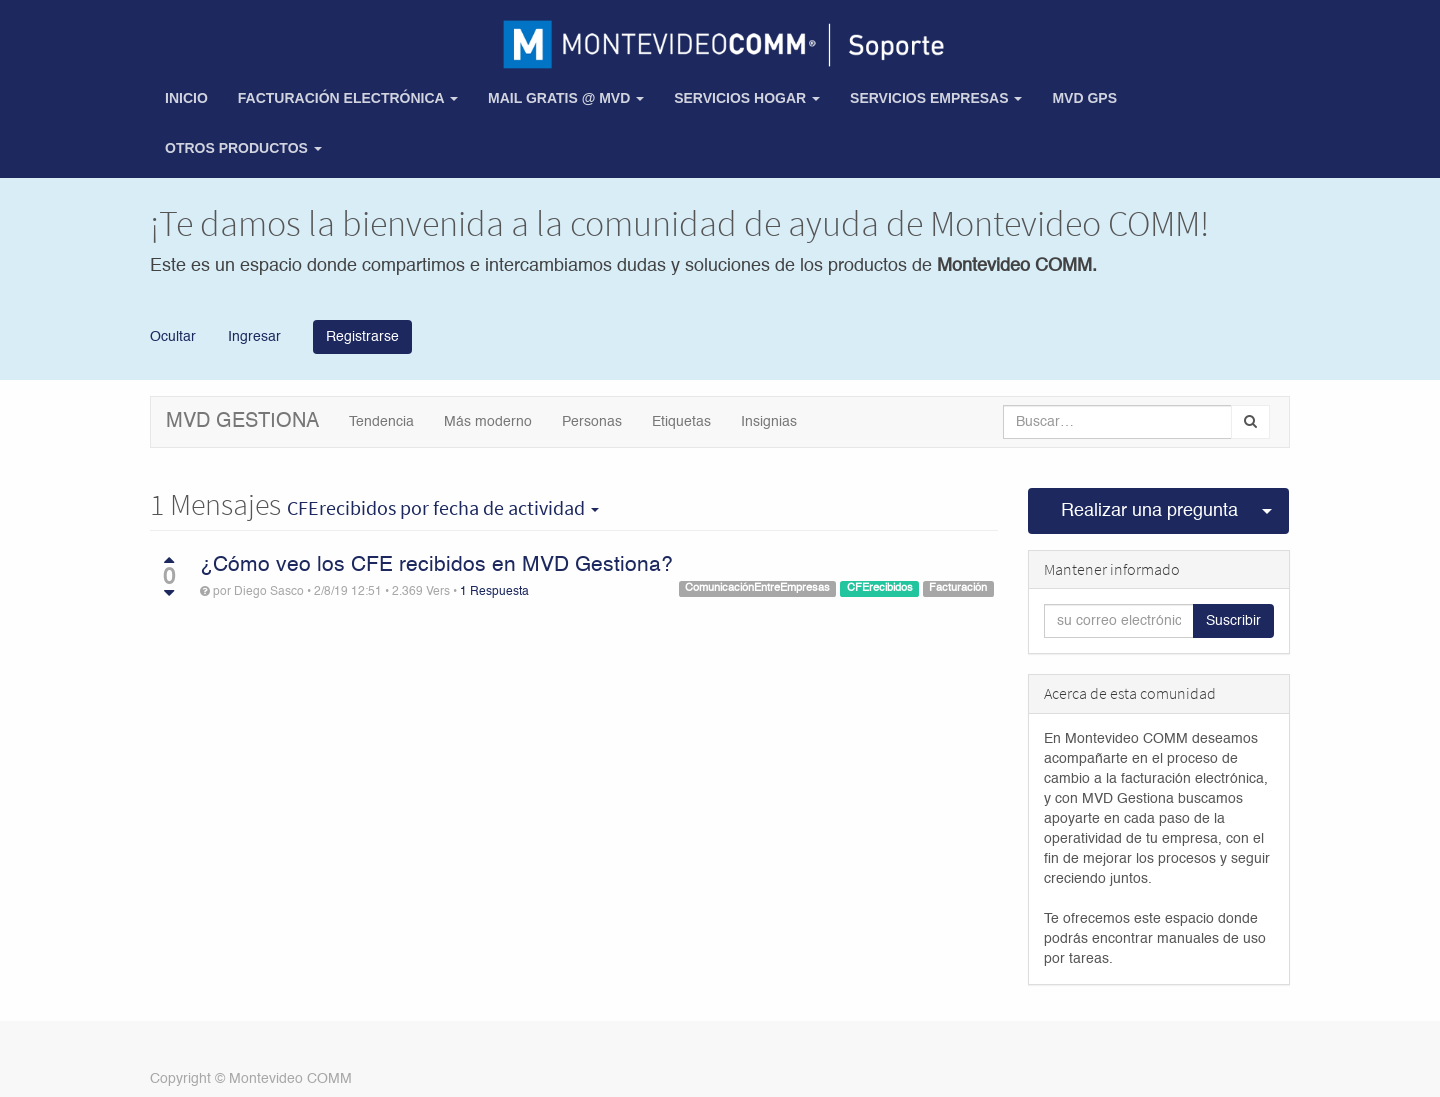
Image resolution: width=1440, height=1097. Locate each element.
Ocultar (173, 336)
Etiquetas (681, 422)
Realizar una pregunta (1149, 511)
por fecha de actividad (443, 508)
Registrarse (362, 337)
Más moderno (488, 422)
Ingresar (252, 336)
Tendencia (381, 422)
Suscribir (1233, 621)
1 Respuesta (494, 592)
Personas (592, 422)
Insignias (769, 422)
